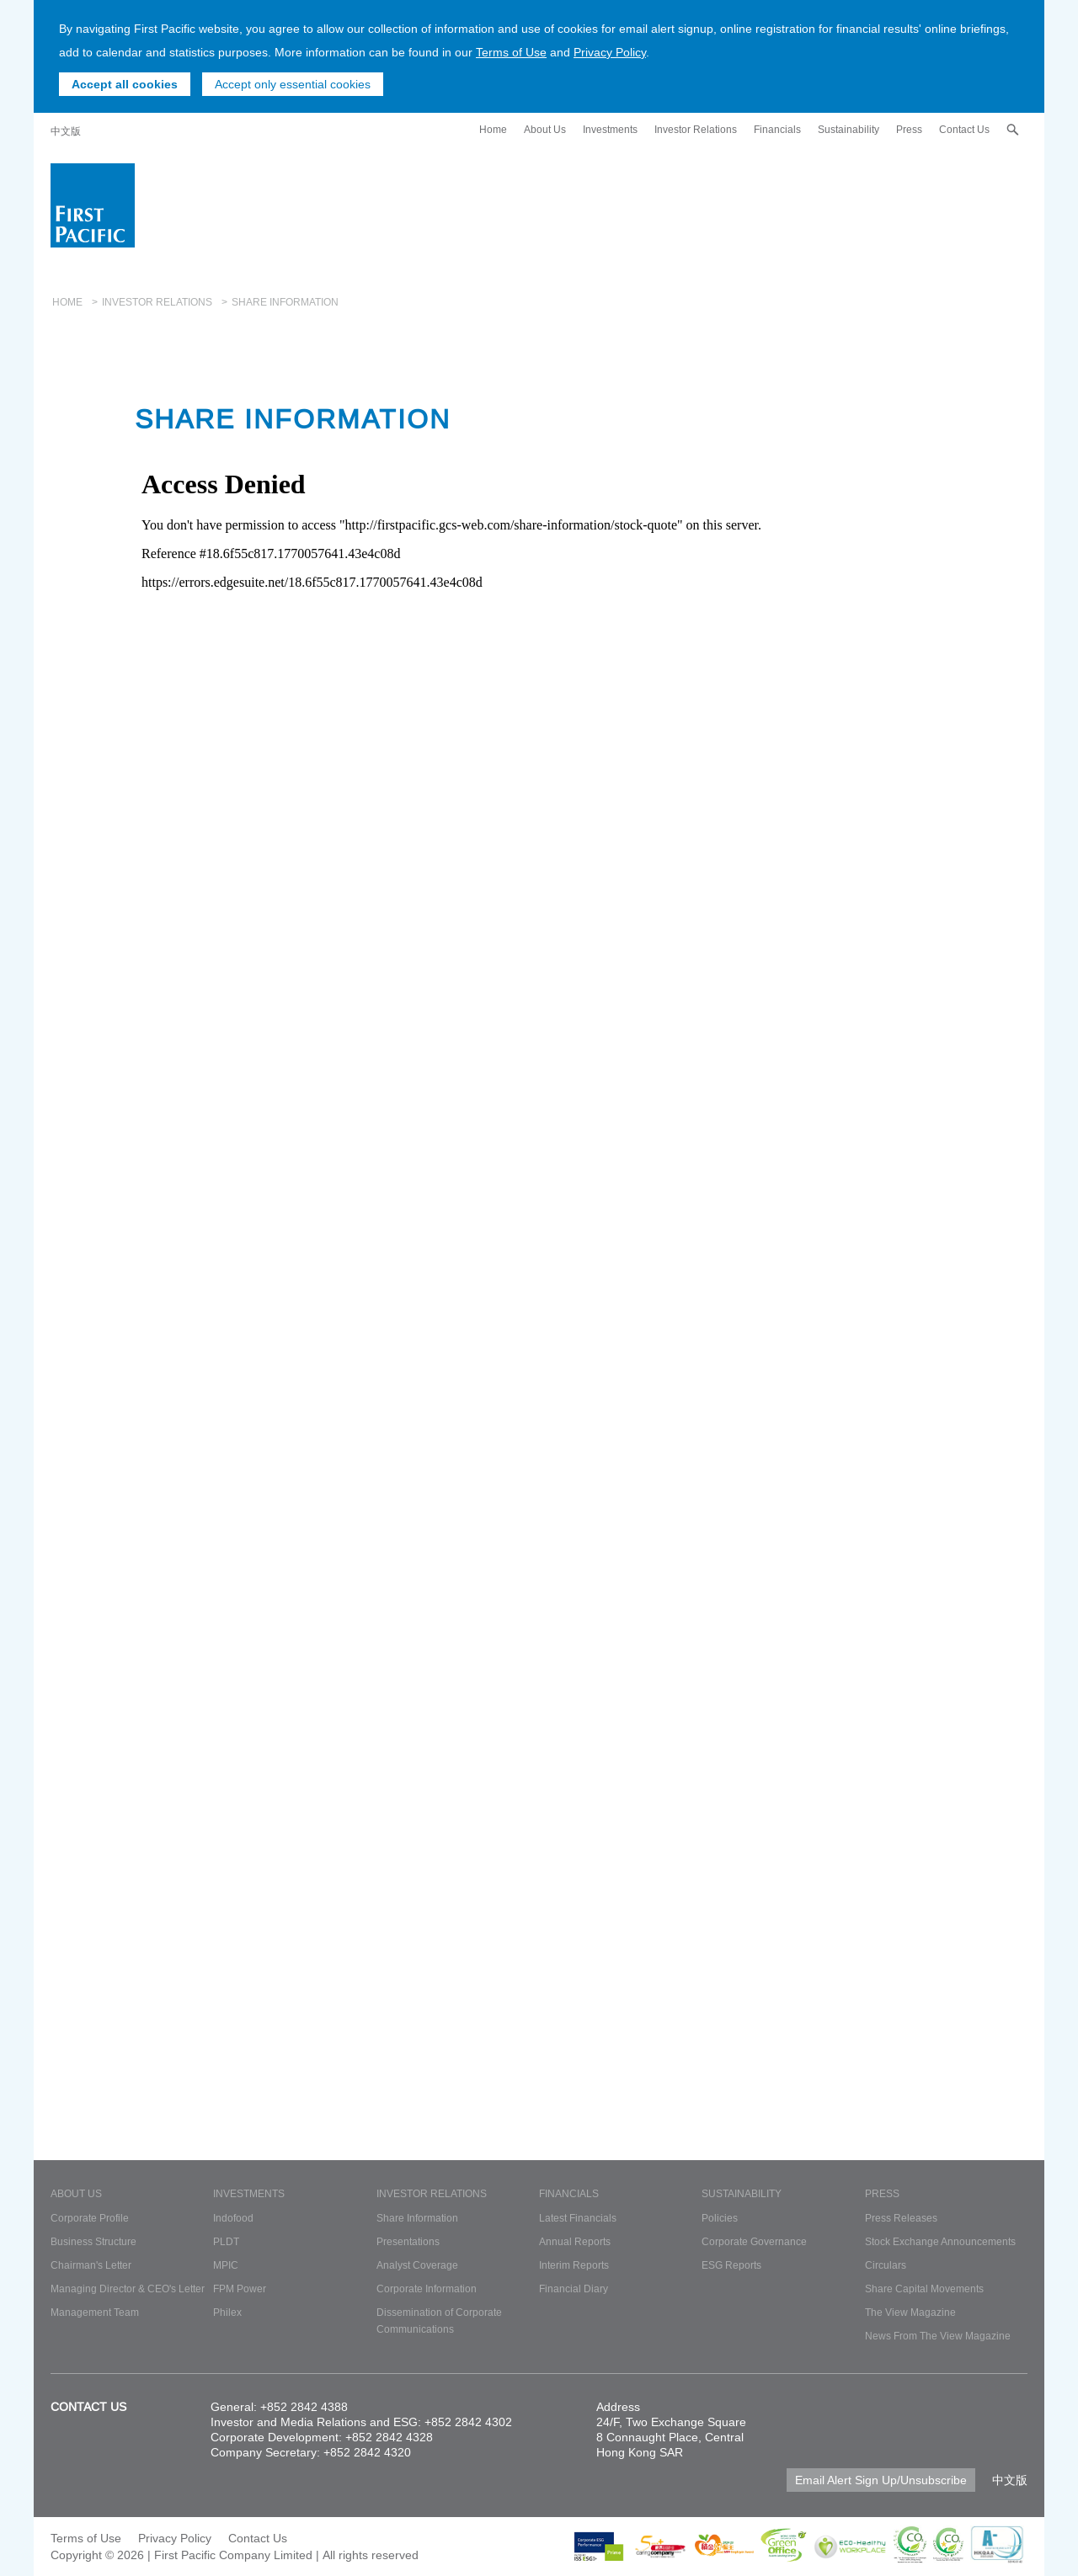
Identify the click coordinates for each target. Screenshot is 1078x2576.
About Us (545, 129)
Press (909, 129)
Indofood (233, 2217)
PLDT (226, 2241)
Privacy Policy (610, 52)
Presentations (408, 2241)
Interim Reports (574, 2265)
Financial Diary (573, 2288)
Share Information (417, 2217)
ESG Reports (731, 2265)
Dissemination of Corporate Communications (439, 2320)
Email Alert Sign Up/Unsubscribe (881, 2480)
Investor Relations (695, 129)
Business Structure (93, 2241)
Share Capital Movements (924, 2288)
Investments (610, 129)
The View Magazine (910, 2312)
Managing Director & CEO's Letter (128, 2288)
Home (493, 129)
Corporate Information (426, 2288)
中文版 (66, 131)
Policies (720, 2217)
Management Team (95, 2312)
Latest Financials (577, 2217)
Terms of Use (511, 52)
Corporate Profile (90, 2217)
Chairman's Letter (91, 2265)
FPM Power (239, 2288)
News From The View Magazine (938, 2335)
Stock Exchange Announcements (940, 2241)
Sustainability (848, 129)
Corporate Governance (754, 2241)
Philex (227, 2312)
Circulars (885, 2265)
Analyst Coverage (417, 2265)
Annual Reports (575, 2241)
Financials (777, 129)
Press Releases (901, 2217)
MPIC (225, 2265)
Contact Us (964, 129)
